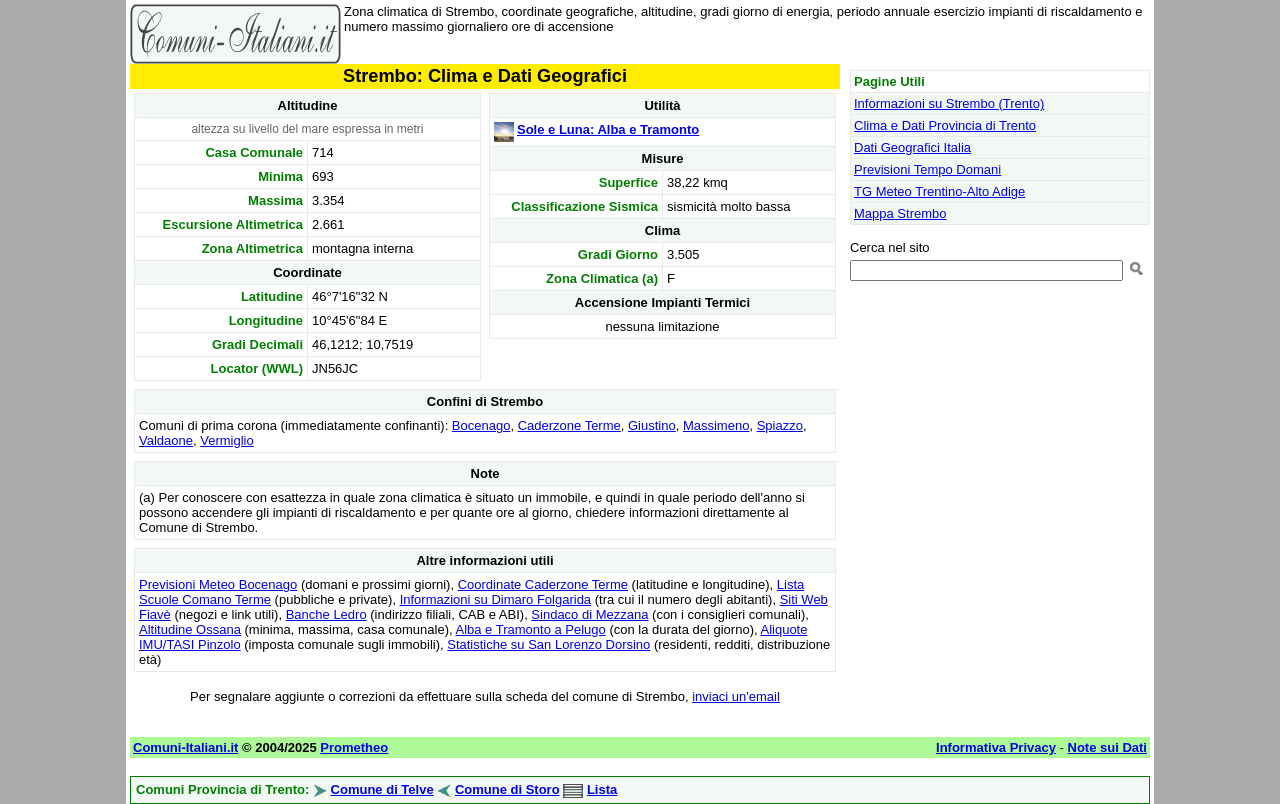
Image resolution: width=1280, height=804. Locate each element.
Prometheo (354, 747)
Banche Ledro (326, 614)
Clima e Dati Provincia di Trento (945, 125)
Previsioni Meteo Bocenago (218, 584)
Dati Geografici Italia (912, 147)
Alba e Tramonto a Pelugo (530, 629)
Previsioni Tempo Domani (927, 169)
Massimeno (716, 425)
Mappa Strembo (900, 213)
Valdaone (166, 440)
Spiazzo (780, 425)
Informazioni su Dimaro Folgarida (495, 599)
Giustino (652, 425)
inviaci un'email (736, 696)
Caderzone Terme (569, 425)
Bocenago (481, 425)
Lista (602, 789)
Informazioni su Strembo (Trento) (949, 103)
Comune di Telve (382, 789)
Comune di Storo (507, 789)
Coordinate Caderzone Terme (543, 584)
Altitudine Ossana (190, 629)
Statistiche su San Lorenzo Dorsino (548, 644)
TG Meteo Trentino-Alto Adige (939, 191)
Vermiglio (226, 440)
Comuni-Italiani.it (185, 747)
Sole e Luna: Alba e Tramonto (608, 129)
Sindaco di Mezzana (589, 614)
